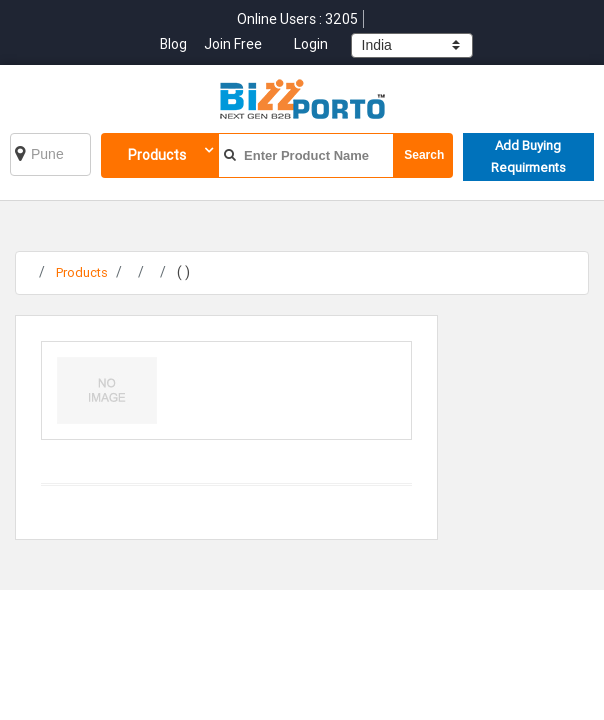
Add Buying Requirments (528, 156)
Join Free (233, 44)
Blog (175, 44)
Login (311, 44)
